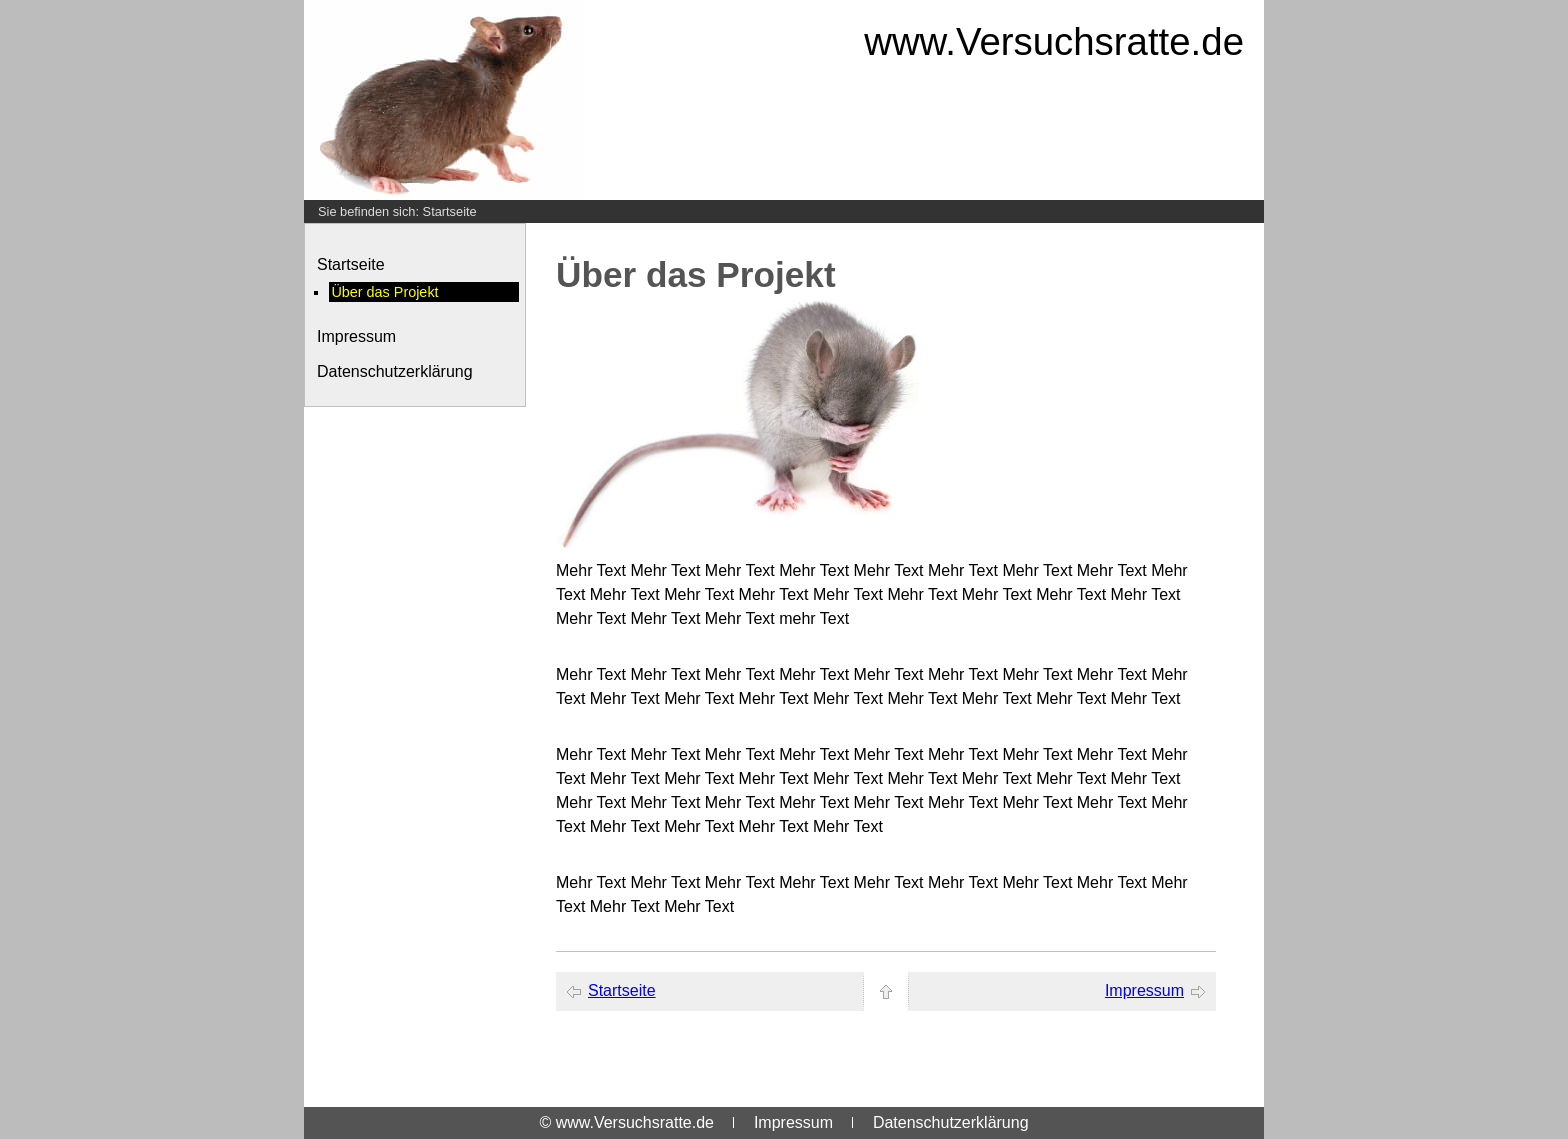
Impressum (356, 336)
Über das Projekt (384, 292)
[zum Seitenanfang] (886, 991)
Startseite (450, 211)
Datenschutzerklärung (395, 371)
